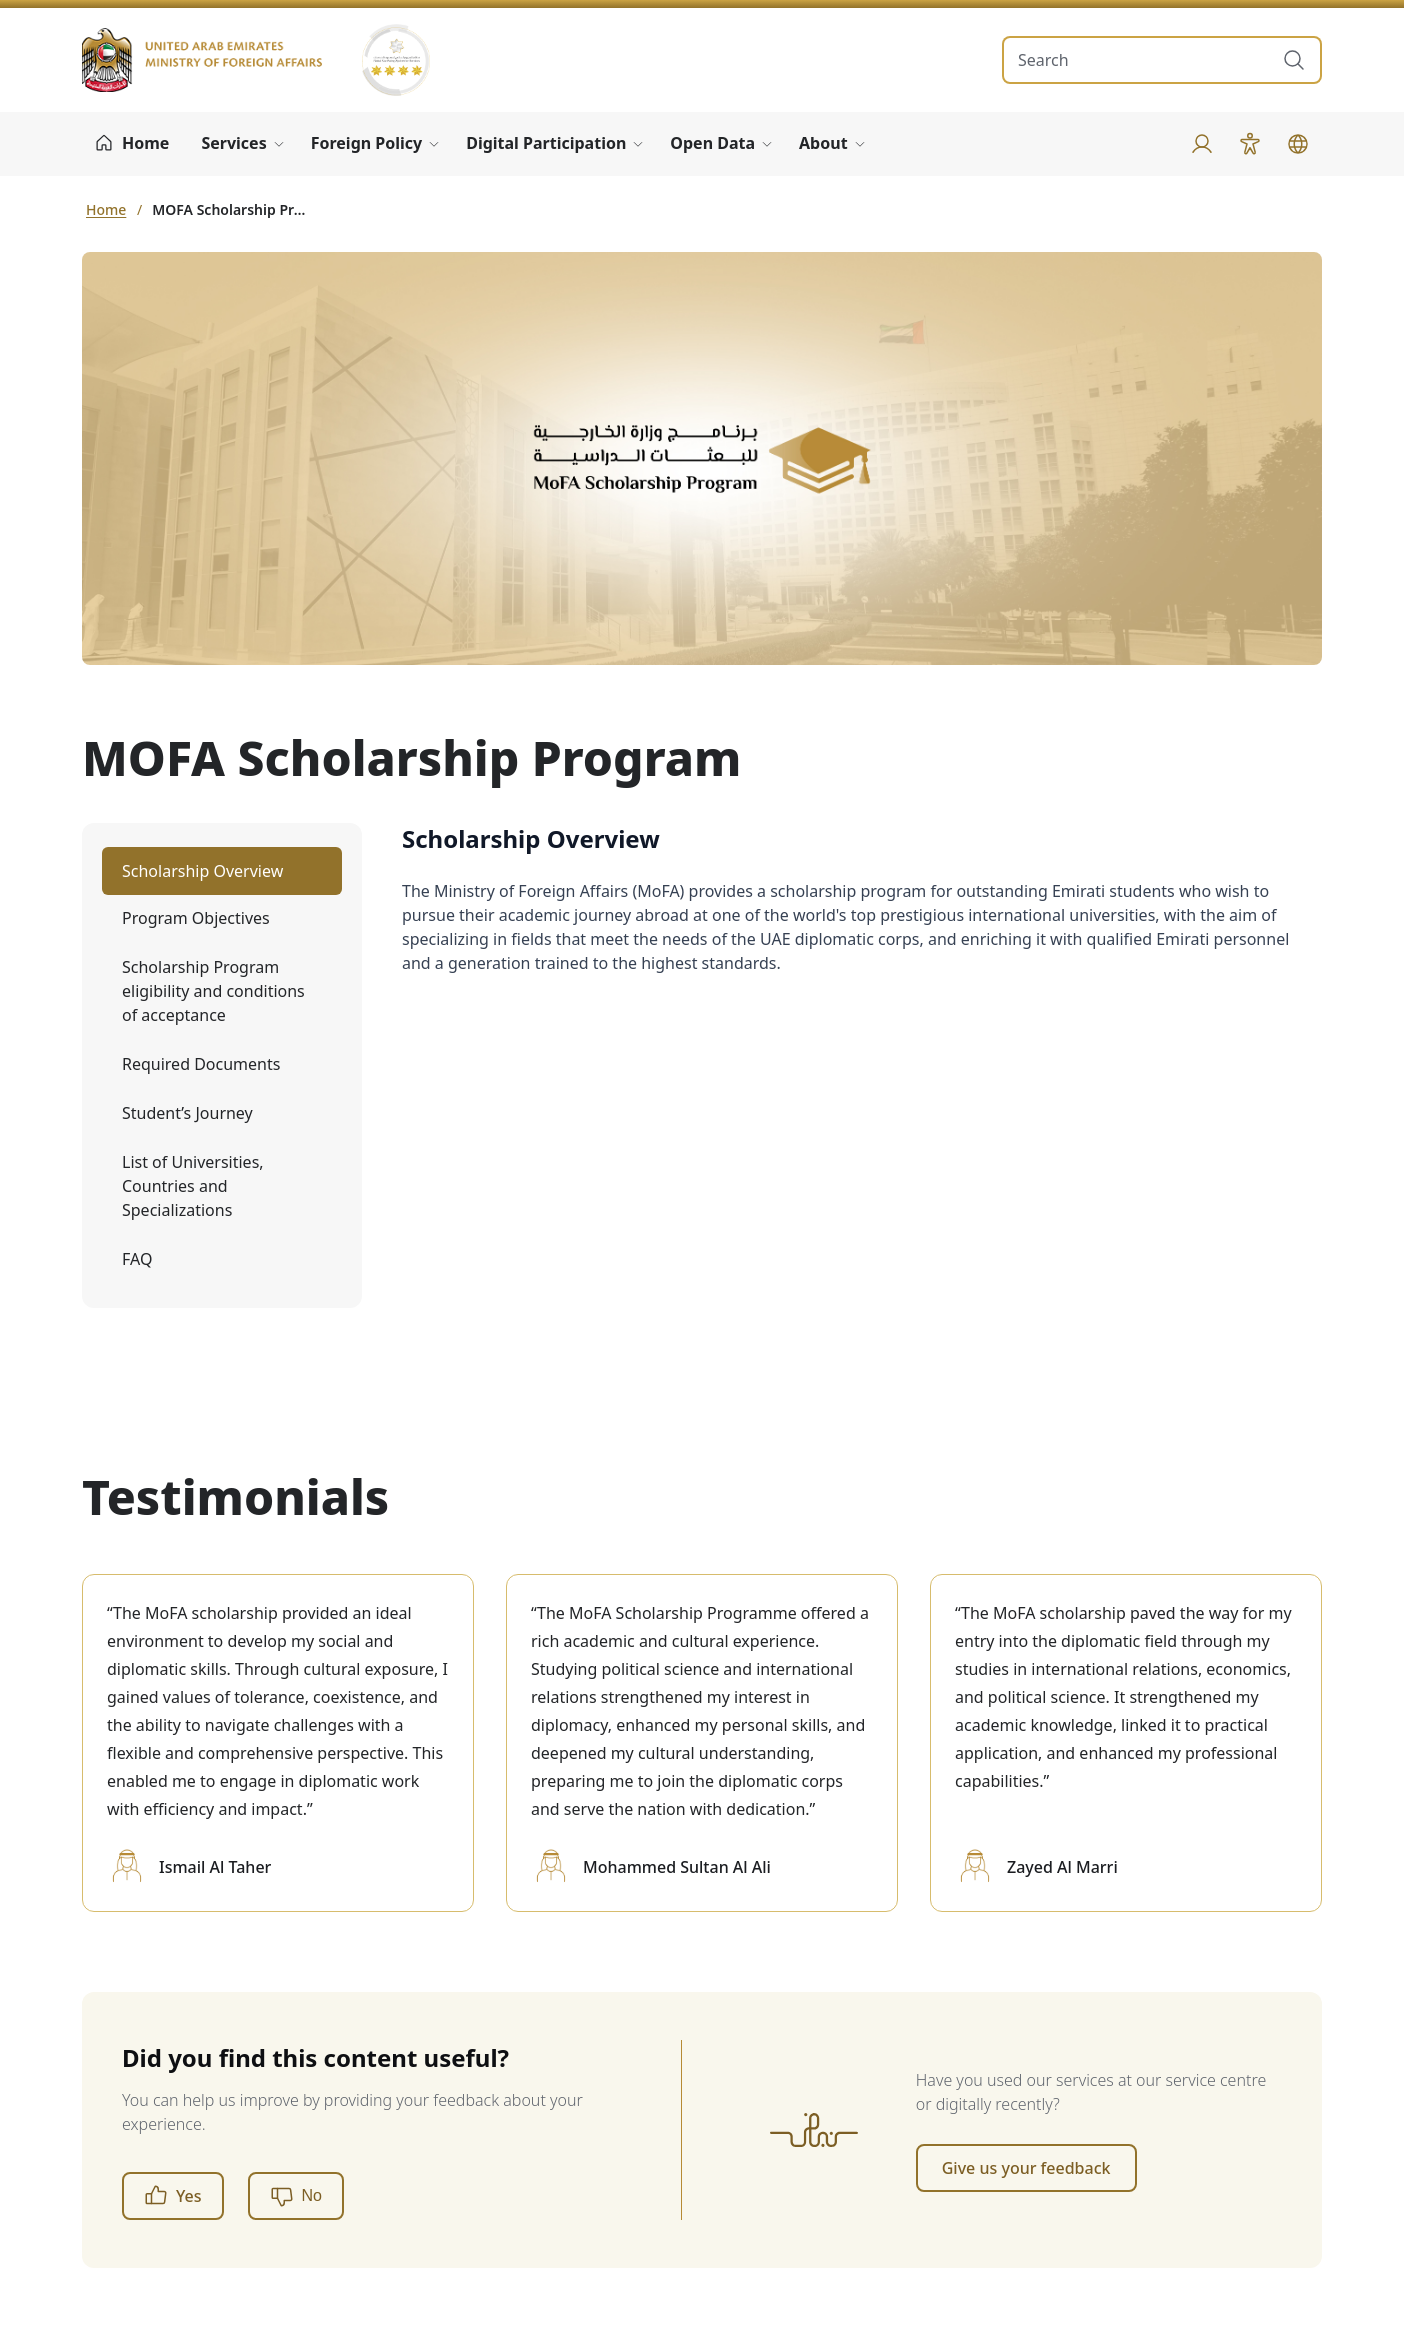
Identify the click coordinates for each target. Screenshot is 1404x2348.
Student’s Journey (187, 1113)
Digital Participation (546, 143)
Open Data (712, 143)
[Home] (131, 144)
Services (233, 143)
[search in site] (1142, 60)
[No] (296, 2196)
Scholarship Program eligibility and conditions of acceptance (213, 991)
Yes (173, 2196)
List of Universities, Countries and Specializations (193, 1186)
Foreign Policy (367, 143)
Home (106, 209)
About (823, 143)
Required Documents (201, 1064)
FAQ (137, 1259)
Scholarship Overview (202, 871)
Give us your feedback (1026, 2168)
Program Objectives (196, 918)
